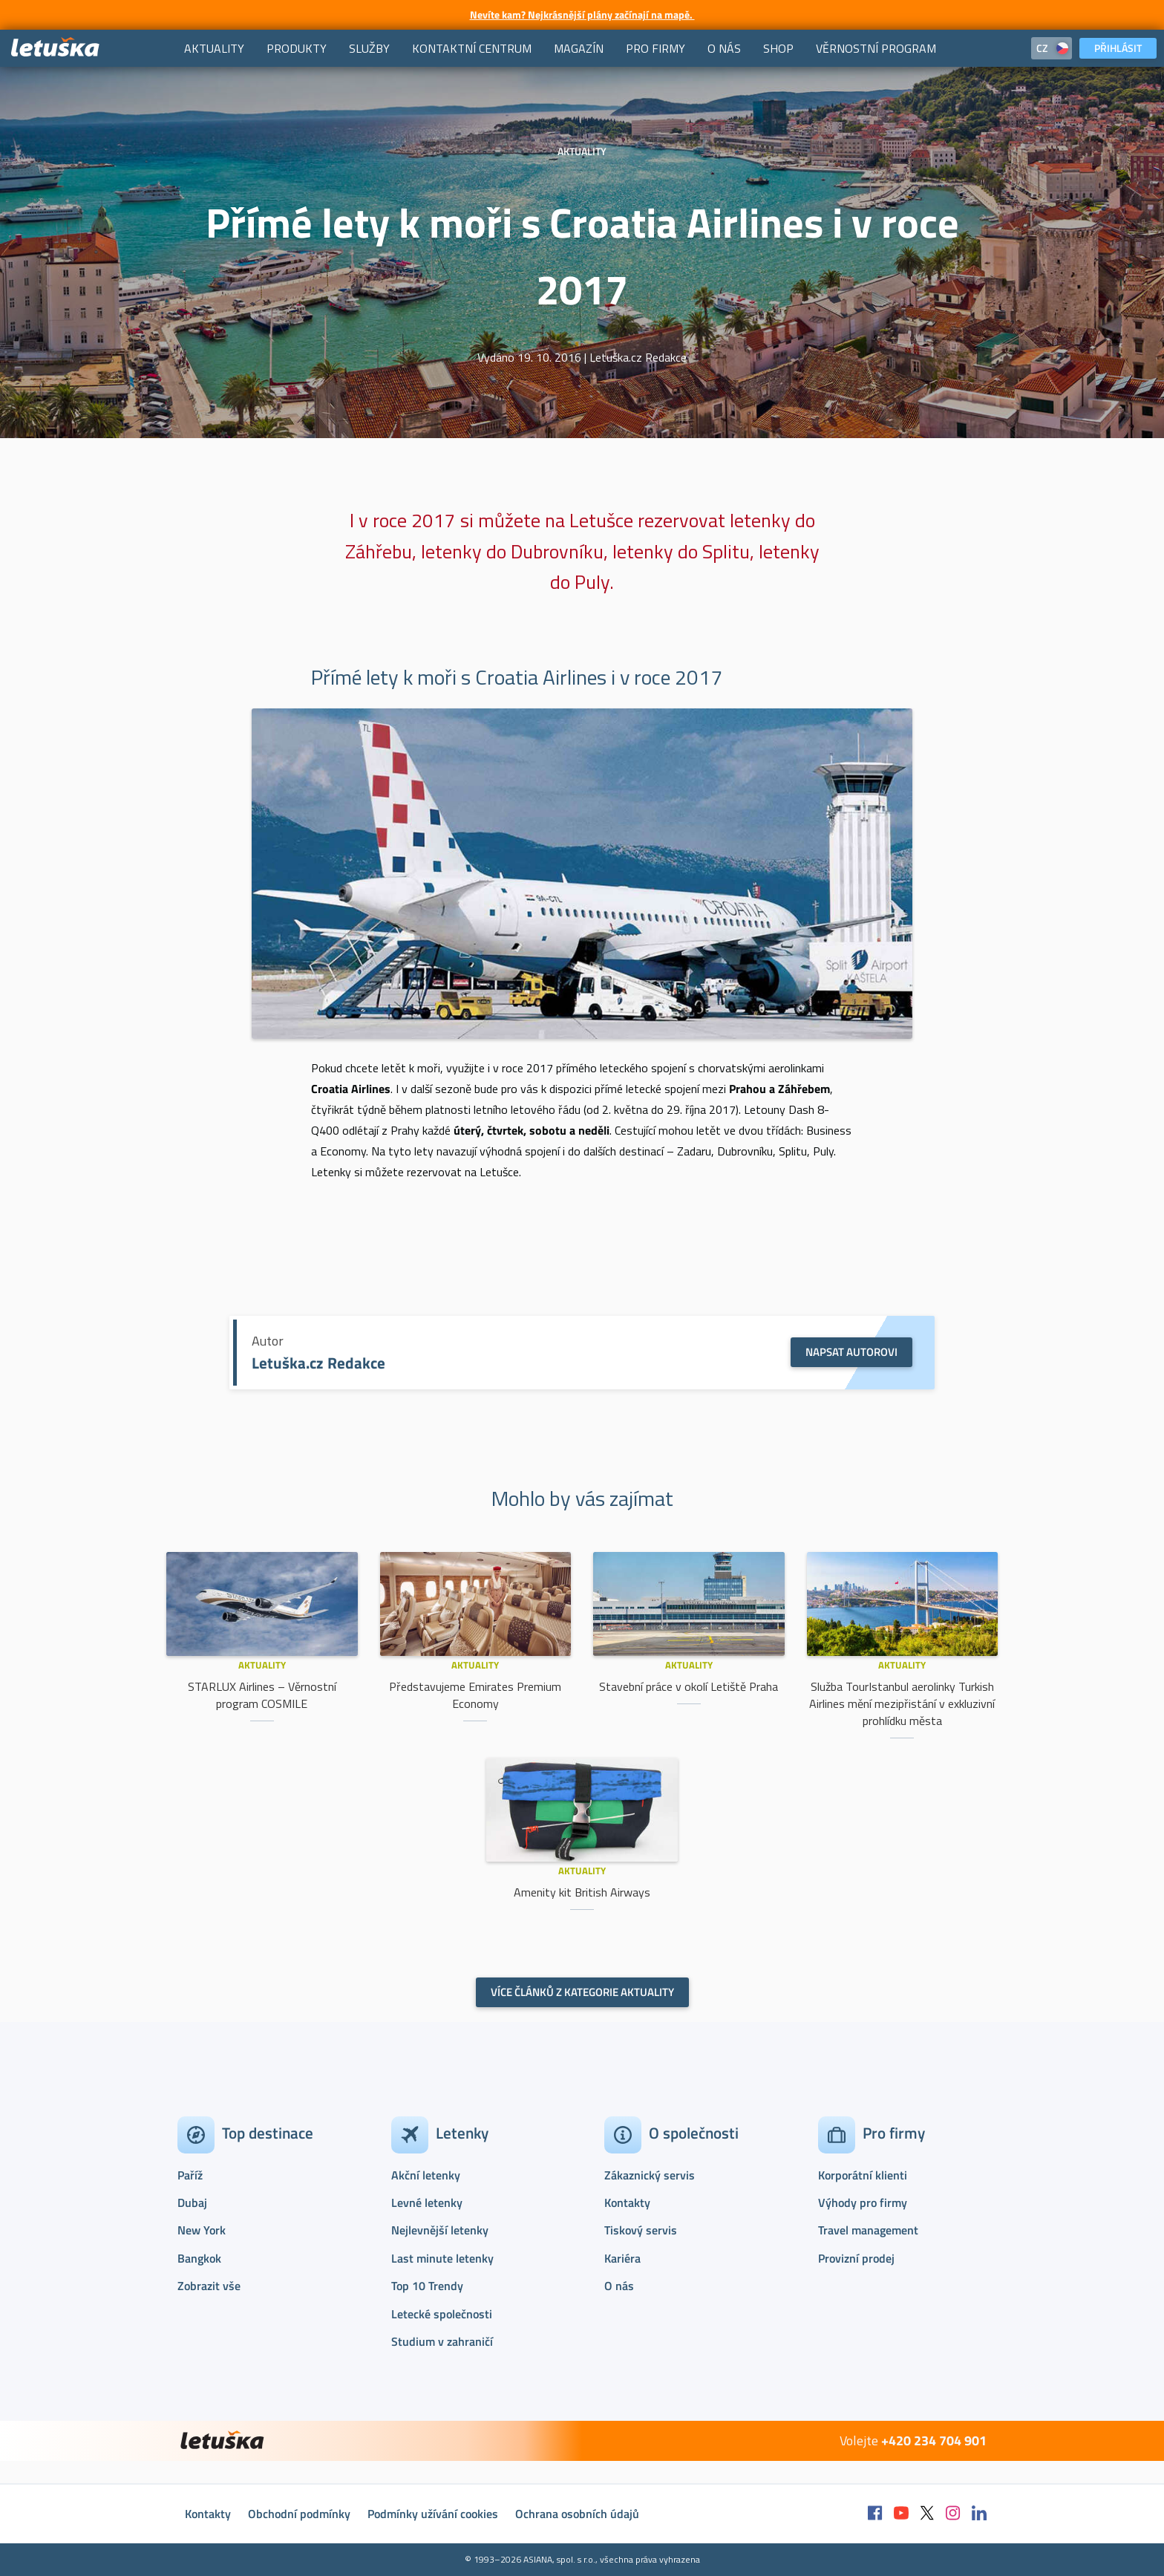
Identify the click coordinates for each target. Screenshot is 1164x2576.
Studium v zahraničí (442, 2341)
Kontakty (627, 2202)
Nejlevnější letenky (439, 2230)
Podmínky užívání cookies (432, 2513)
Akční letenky (425, 2175)
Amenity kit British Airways (582, 1892)
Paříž (190, 2175)
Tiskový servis (640, 2230)
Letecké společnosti (441, 2314)
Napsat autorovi (851, 1351)
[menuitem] (214, 48)
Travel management (868, 2230)
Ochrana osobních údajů (577, 2513)
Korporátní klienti (862, 2175)
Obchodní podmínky (299, 2513)
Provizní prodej (856, 2258)
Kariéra (622, 2258)
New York (201, 2230)
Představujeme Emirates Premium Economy (475, 1694)
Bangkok (199, 2258)
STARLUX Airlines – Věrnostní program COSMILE (262, 1694)
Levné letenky (426, 2202)
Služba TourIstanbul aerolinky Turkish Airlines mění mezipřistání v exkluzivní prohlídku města (902, 1703)
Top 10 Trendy (427, 2286)
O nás (619, 2286)
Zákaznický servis (649, 2175)
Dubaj (192, 2202)
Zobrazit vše (209, 2286)
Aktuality (262, 1664)
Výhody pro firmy (862, 2202)
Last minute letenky (442, 2258)
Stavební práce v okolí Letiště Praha (688, 1686)
